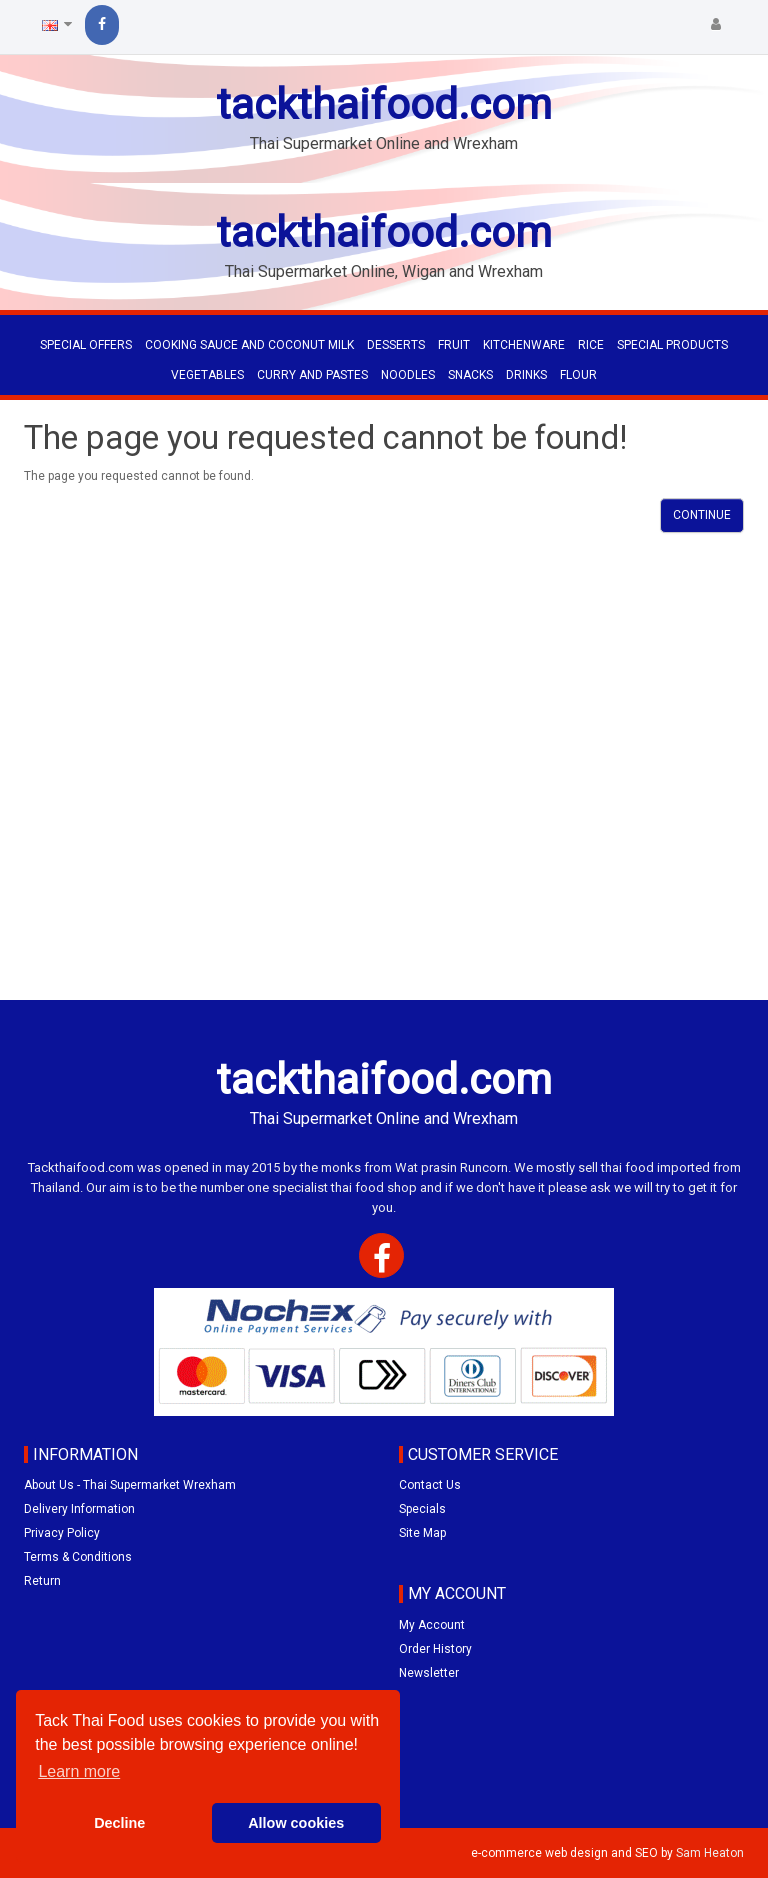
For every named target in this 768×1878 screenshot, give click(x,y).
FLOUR (578, 375)
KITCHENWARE (524, 345)
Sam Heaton (710, 1853)
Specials (422, 1509)
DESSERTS (396, 345)
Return (42, 1581)
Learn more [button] (79, 1771)
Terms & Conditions (78, 1557)
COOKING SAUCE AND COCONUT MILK (249, 345)
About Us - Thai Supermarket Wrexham (130, 1485)
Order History (435, 1649)
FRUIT (454, 345)
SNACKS (470, 375)
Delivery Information (79, 1509)
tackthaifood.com (384, 104)
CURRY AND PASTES (312, 375)
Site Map (422, 1533)
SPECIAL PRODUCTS (672, 345)
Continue (702, 515)
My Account (432, 1625)
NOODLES (408, 375)
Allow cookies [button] (296, 1823)
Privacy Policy (62, 1533)
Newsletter (429, 1673)
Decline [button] (119, 1823)
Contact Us (430, 1485)
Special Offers (86, 345)
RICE (591, 345)
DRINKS (526, 375)
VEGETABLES (207, 375)
